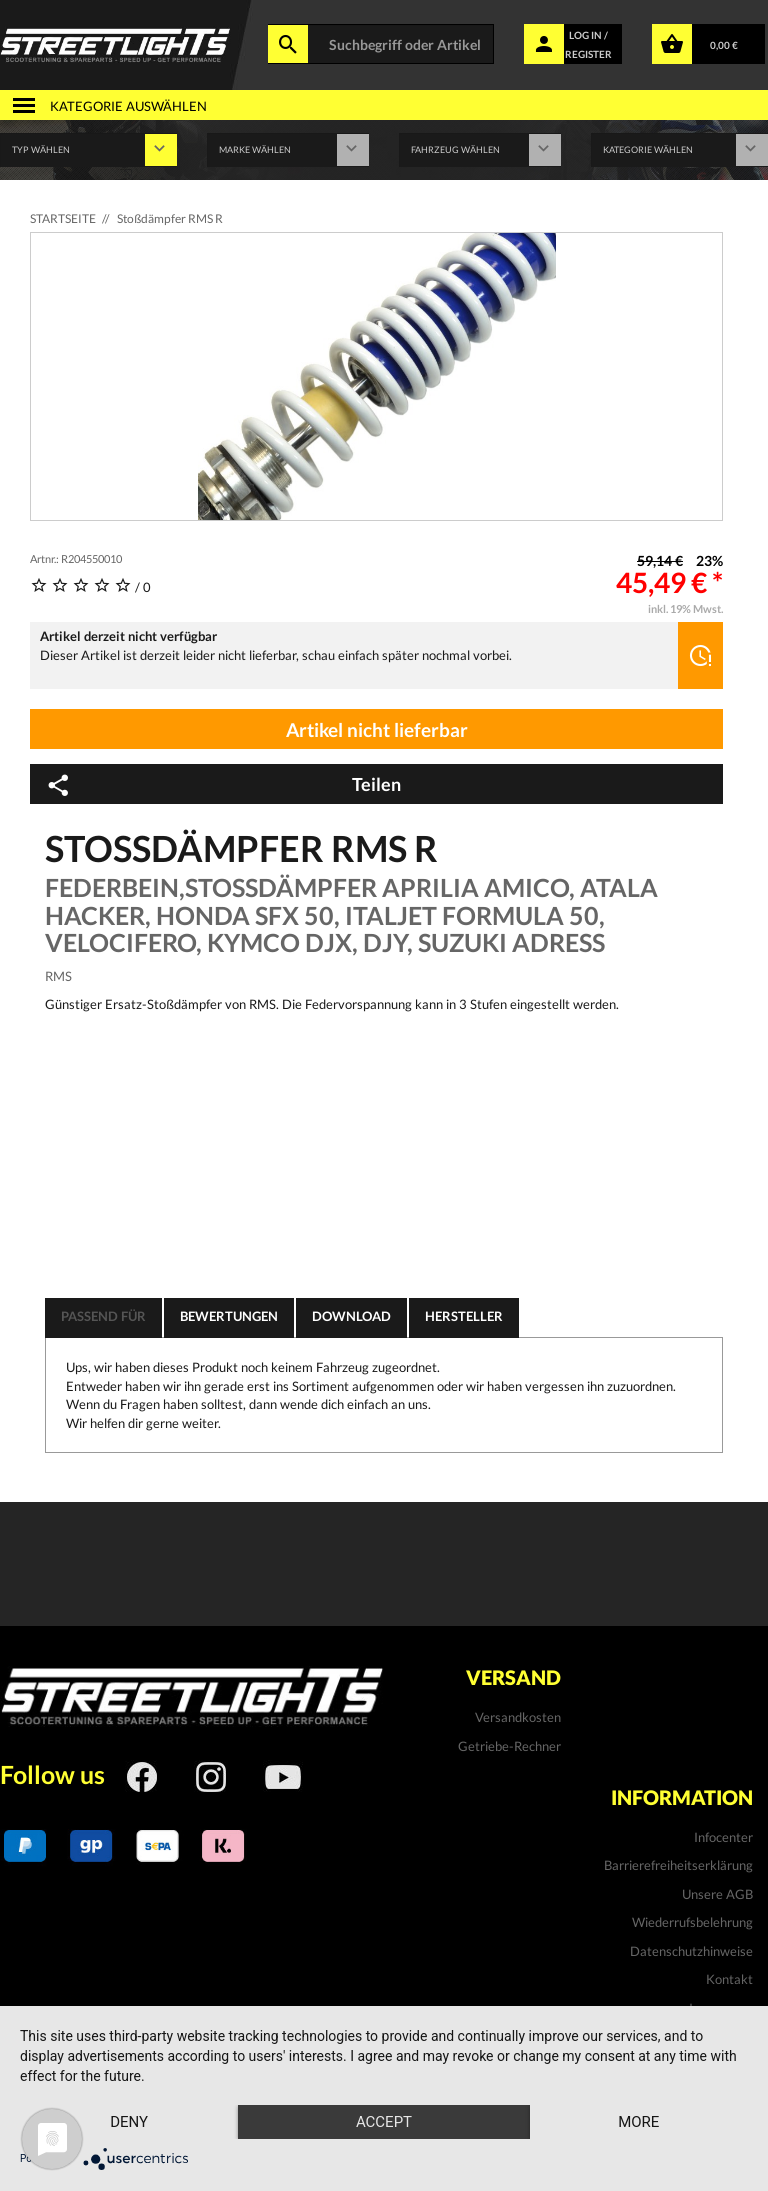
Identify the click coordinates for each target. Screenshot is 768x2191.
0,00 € (724, 45)
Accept (384, 2122)
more (638, 2122)
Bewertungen (229, 1316)
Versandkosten (518, 1717)
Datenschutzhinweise (691, 1951)
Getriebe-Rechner (509, 1746)
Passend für (103, 1316)
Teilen (223, 785)
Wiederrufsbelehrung (692, 1922)
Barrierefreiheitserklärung (678, 1865)
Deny (129, 2122)
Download (351, 1316)
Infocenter (723, 1837)
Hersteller (464, 1316)
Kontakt (729, 1979)
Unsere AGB (717, 1894)
